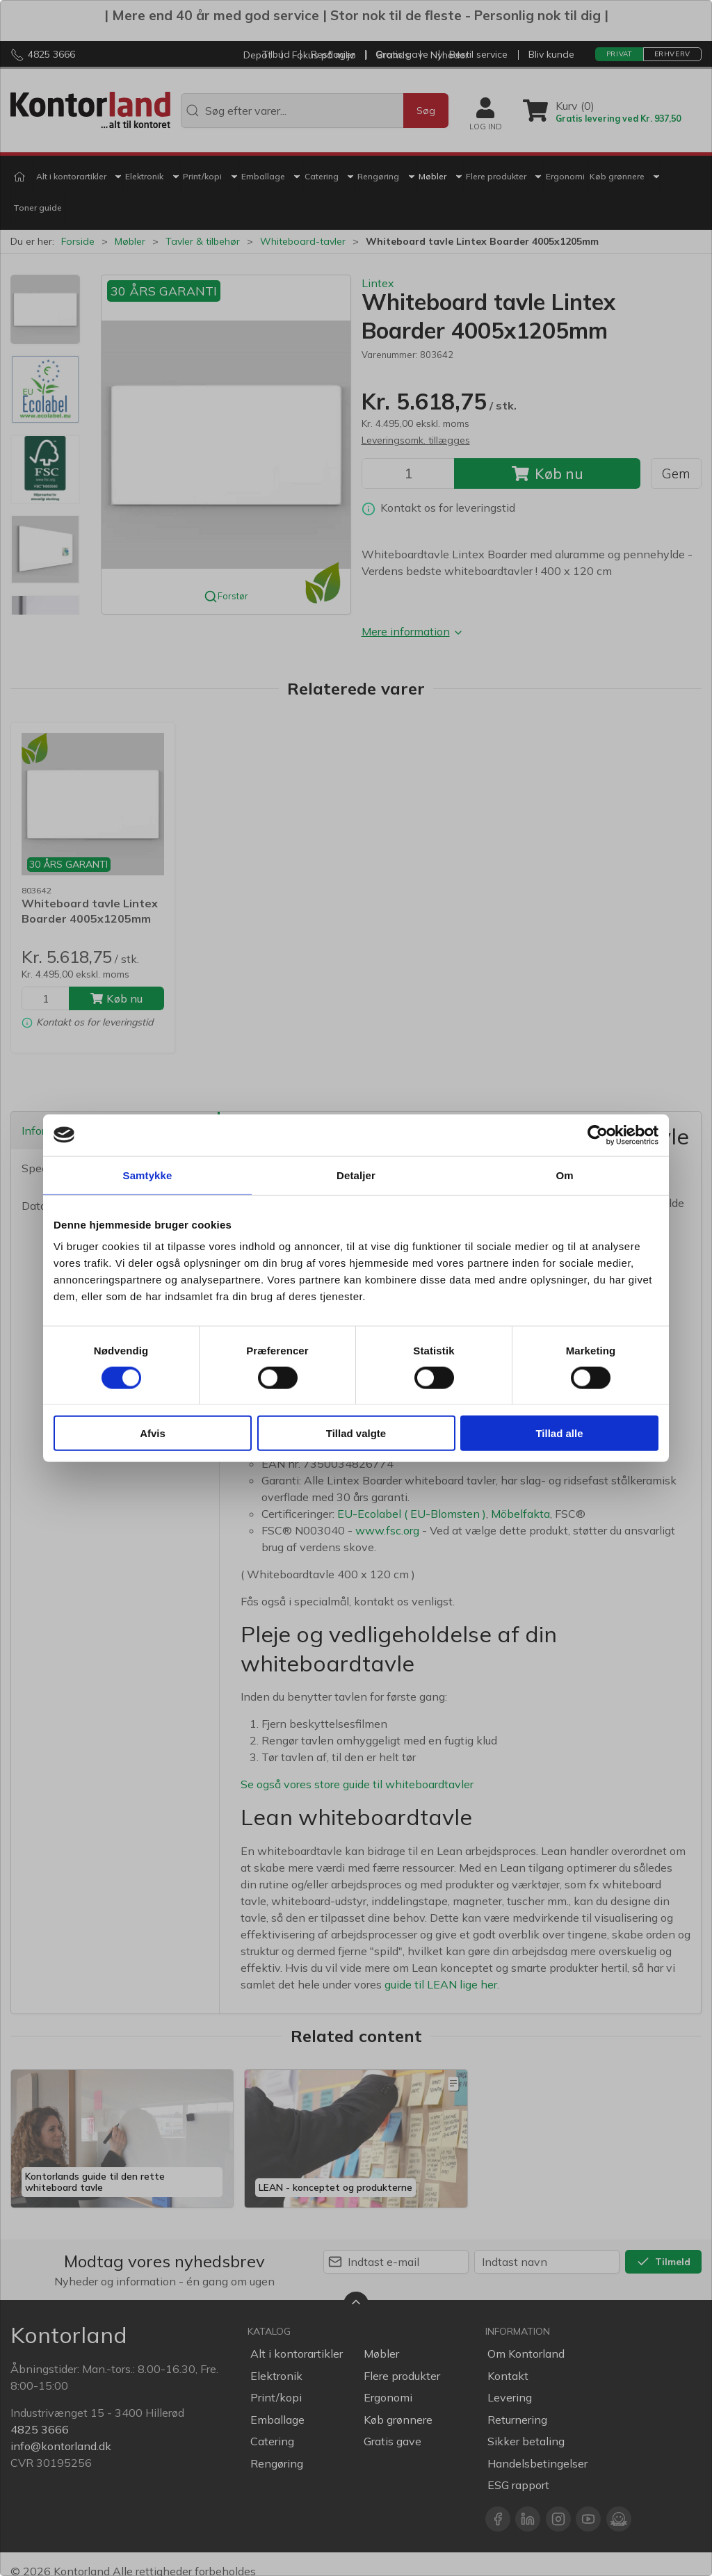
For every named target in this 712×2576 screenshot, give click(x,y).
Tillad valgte (356, 1433)
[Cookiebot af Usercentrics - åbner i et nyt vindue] (597, 1134)
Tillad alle (559, 1433)
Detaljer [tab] (356, 1175)
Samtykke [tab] (147, 1175)
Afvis (152, 1433)
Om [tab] (564, 1175)
